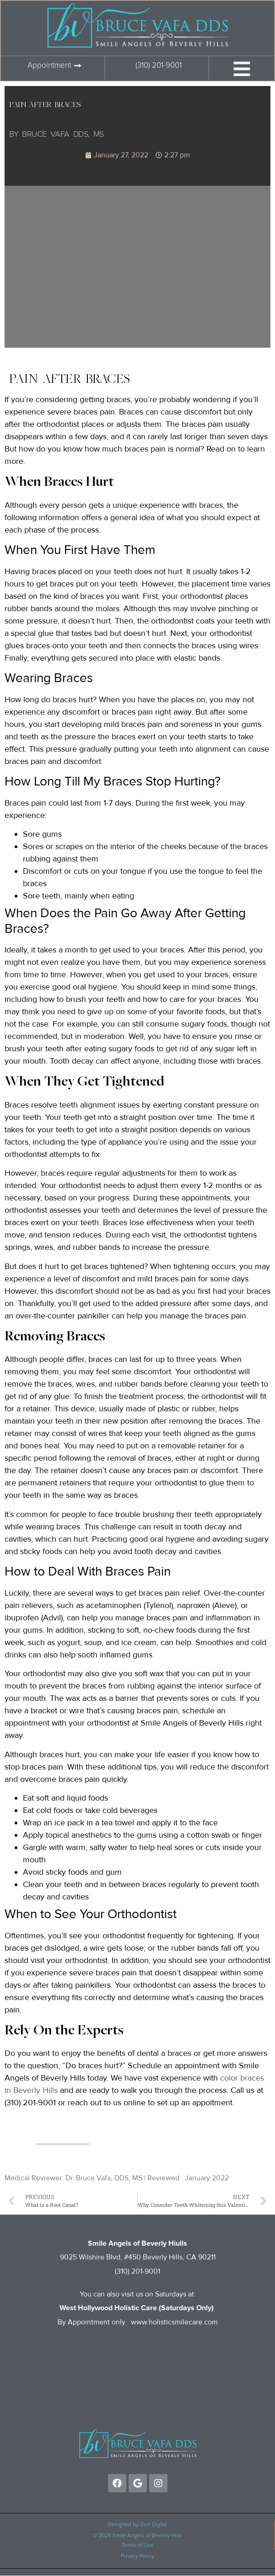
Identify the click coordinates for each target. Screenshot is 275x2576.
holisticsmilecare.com (183, 2322)
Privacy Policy (137, 2556)
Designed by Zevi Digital (137, 2525)
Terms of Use (137, 2545)
